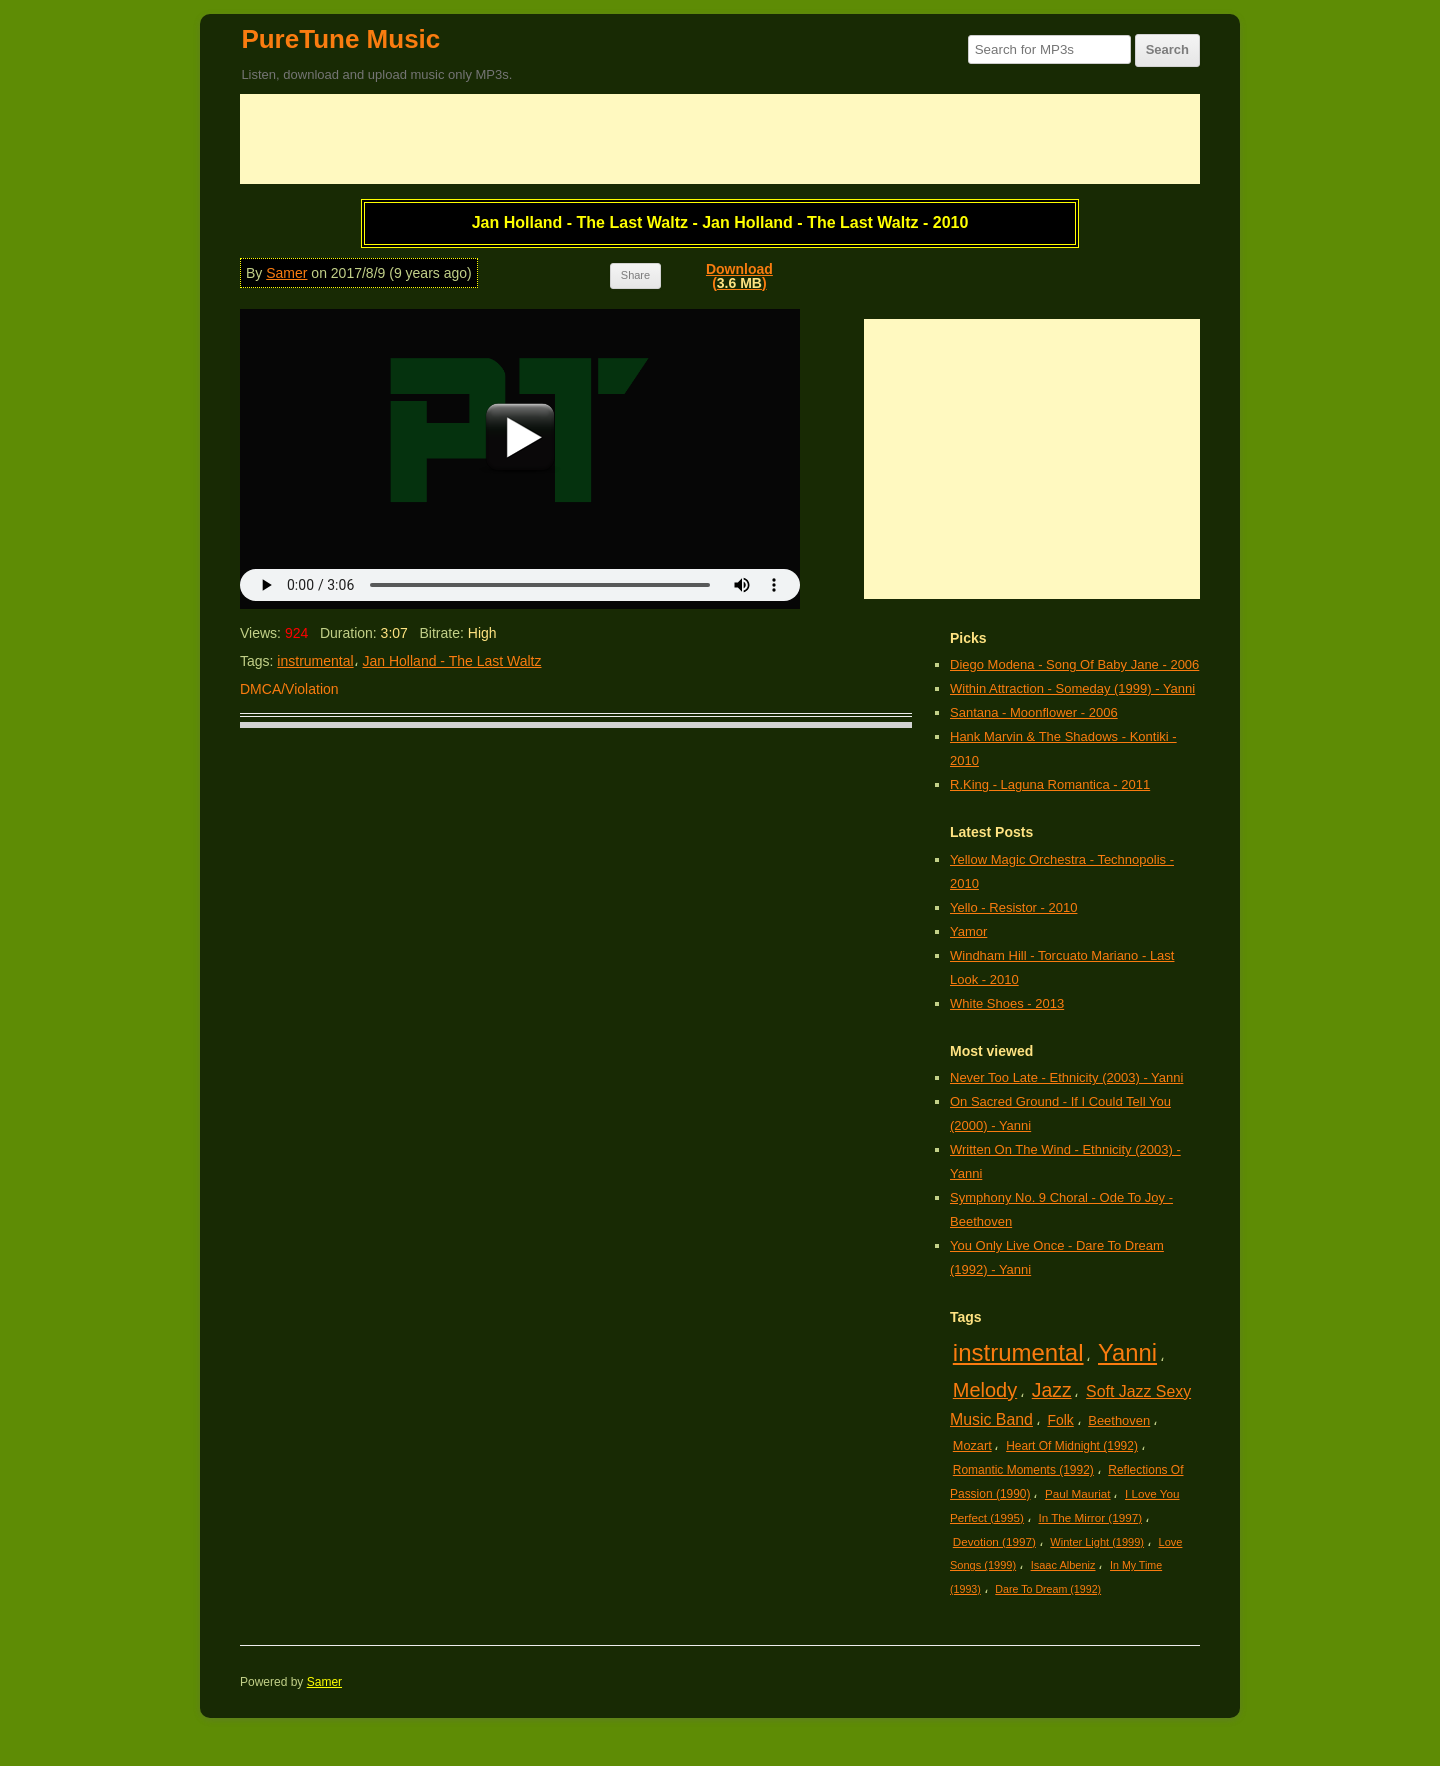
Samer (286, 273)
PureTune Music (340, 39)
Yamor (968, 931)
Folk (1060, 1420)
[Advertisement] (720, 139)
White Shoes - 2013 (1007, 1003)
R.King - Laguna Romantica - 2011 (1050, 784)
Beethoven (1119, 1420)
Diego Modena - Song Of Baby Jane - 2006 (1074, 664)
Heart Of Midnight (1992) (1072, 1446)
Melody (985, 1390)
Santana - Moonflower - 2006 (1034, 712)
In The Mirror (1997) (1090, 1517)
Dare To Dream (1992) (1048, 1589)
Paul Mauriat (1078, 1493)
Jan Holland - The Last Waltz (452, 661)
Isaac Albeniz (1063, 1565)
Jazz (1052, 1390)
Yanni (1127, 1352)
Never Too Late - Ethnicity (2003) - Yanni (1066, 1077)
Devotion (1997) (994, 1541)
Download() (739, 276)
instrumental (315, 661)
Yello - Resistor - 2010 (1013, 907)
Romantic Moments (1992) (1023, 1470)
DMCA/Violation (289, 689)
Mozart (972, 1445)
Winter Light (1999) (1097, 1542)
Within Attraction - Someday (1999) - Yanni (1072, 688)
